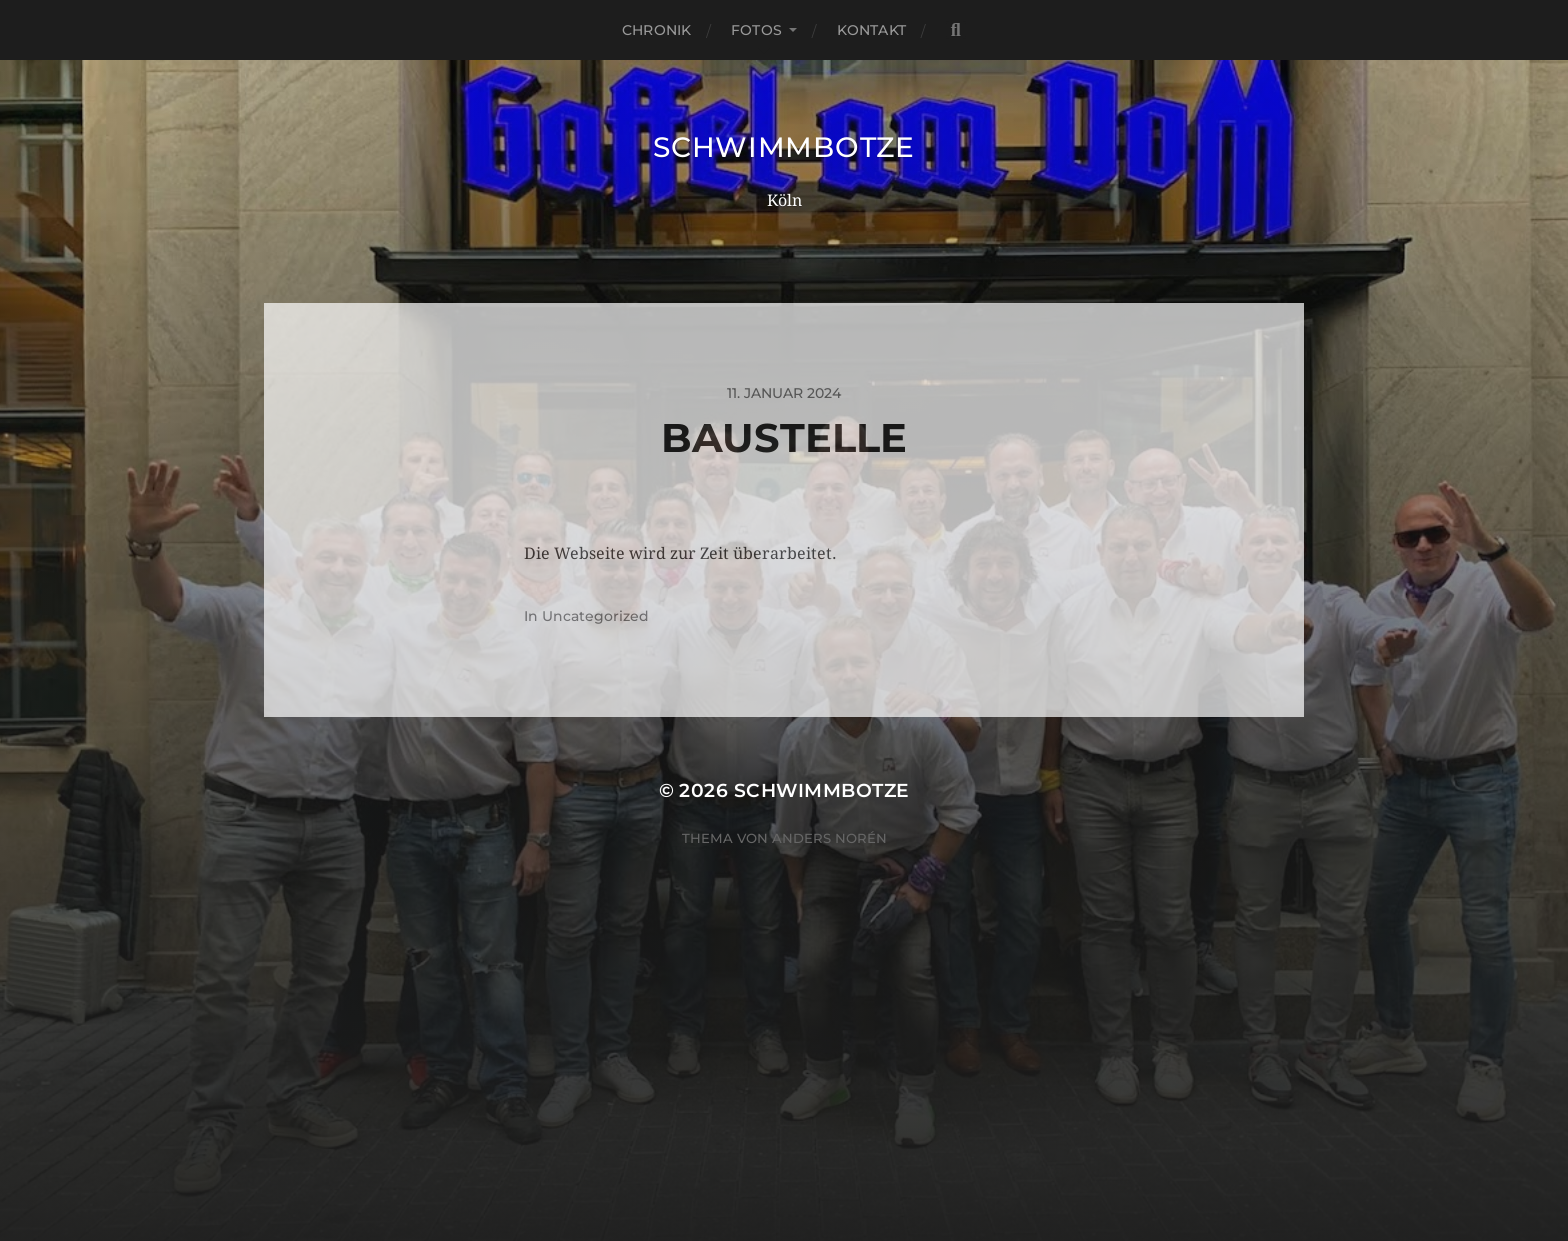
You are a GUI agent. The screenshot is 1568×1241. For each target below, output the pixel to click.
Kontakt (871, 30)
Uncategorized (595, 616)
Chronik (656, 30)
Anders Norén (829, 838)
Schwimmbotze (783, 147)
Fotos (756, 30)
